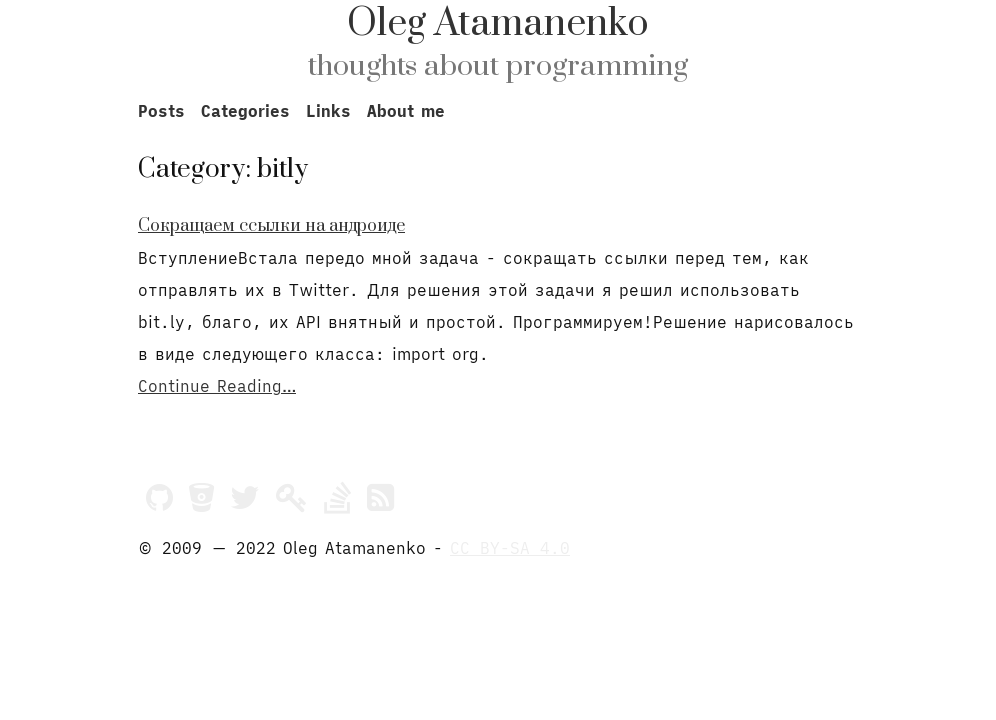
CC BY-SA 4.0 (510, 548)
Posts (161, 111)
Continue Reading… (217, 386)
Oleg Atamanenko (498, 24)
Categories (245, 111)
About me (406, 111)
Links (328, 111)
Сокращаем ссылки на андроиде (271, 226)
